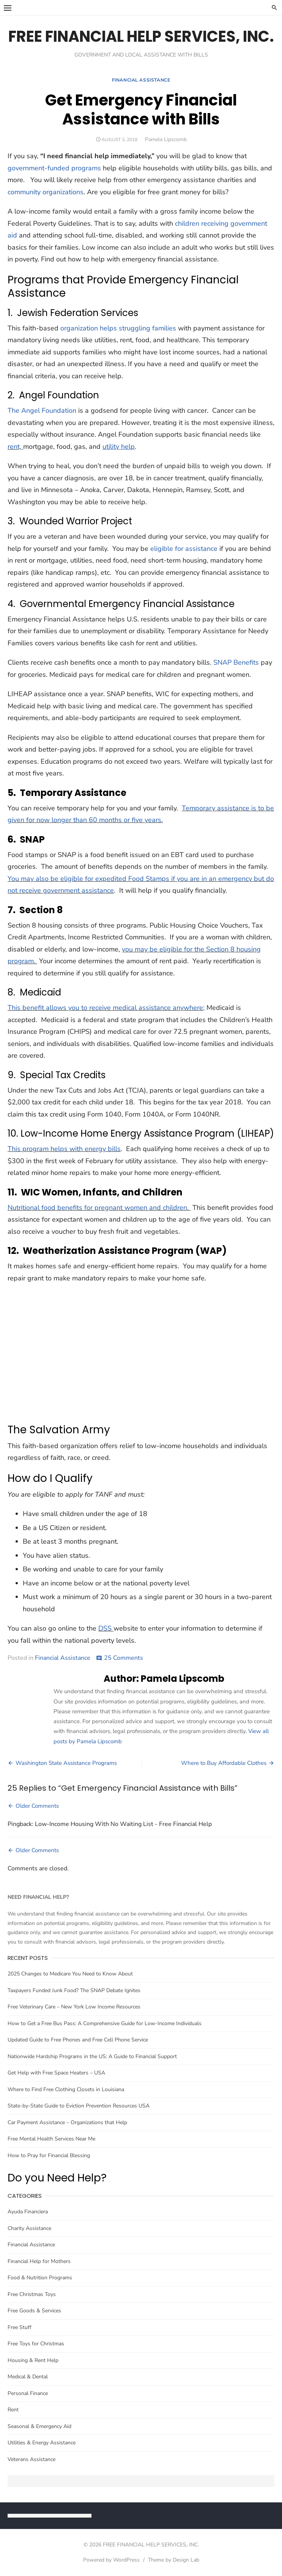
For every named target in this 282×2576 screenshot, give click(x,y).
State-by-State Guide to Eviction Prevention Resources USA (79, 2105)
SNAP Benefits (236, 662)
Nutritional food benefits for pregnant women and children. (99, 1207)
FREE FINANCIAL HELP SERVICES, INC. (141, 36)
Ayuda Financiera (28, 2211)
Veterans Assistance (31, 2459)
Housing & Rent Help (33, 2360)
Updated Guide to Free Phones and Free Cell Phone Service (78, 2039)
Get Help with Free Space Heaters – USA (56, 2072)
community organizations (45, 192)
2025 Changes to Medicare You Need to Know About (70, 1973)
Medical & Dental (28, 2376)
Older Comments (37, 1806)
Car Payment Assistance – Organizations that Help (67, 2122)
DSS (105, 1628)
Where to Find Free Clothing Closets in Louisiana (66, 2089)
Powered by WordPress (111, 2559)
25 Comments (123, 1658)
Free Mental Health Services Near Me (51, 2138)
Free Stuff (20, 2327)
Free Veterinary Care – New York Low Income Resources (74, 2006)
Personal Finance (28, 2393)
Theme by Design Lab (173, 2559)
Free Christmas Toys (32, 2294)
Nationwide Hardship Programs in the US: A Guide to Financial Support (92, 2056)
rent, (14, 446)
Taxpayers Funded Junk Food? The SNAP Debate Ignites (74, 1990)
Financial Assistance (141, 80)
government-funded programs (54, 168)
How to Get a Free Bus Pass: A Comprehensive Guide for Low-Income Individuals (105, 2023)
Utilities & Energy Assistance (42, 2442)
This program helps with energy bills (64, 1148)
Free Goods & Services (34, 2310)
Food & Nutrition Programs (40, 2277)
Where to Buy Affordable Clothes (223, 1763)
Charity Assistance (29, 2228)
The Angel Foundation (42, 410)
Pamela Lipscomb (166, 139)
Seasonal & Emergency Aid (39, 2426)
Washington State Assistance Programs (66, 1763)
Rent (13, 2409)
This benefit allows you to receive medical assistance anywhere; (106, 1007)
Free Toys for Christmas (36, 2343)
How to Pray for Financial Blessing (49, 2155)
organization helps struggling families (118, 328)
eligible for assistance (183, 548)
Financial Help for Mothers (39, 2261)
